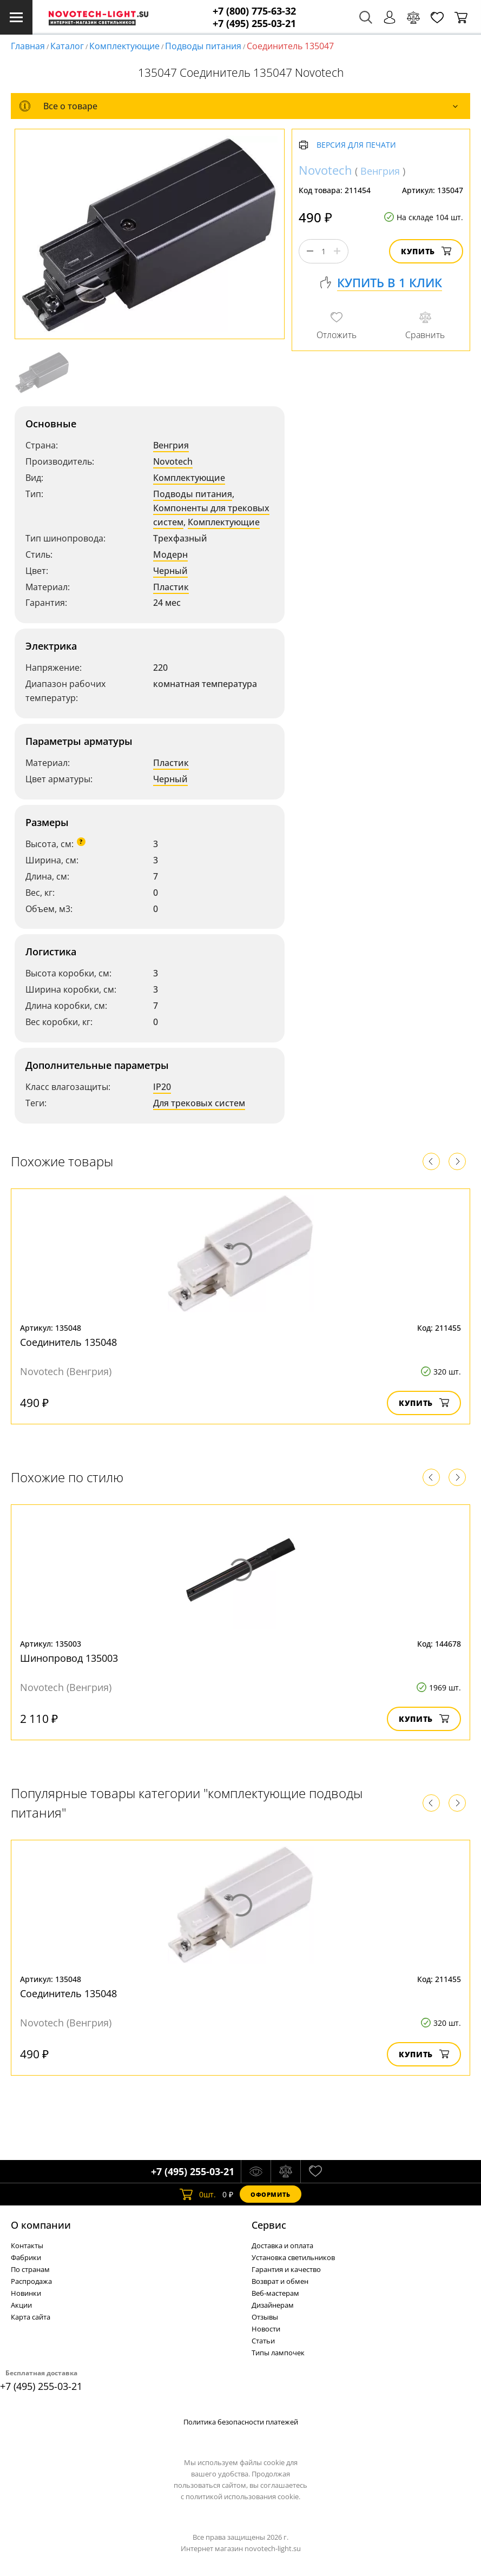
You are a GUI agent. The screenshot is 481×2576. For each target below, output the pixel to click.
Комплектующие (124, 46)
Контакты (27, 2245)
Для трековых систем (199, 1103)
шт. (198, 2194)
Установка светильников (293, 2257)
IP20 (162, 1087)
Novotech (173, 461)
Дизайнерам (273, 2305)
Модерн (170, 554)
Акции (21, 2305)
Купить (426, 251)
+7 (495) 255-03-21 (254, 23)
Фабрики (26, 2257)
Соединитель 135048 (68, 1342)
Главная (28, 46)
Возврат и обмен (280, 2281)
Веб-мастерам (275, 2293)
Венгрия (171, 445)
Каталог (67, 46)
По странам (30, 2269)
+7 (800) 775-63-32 (254, 11)
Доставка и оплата (282, 2245)
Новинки (26, 2293)
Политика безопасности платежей (240, 2422)
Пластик (171, 587)
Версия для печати (356, 145)
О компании (41, 2224)
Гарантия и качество (286, 2269)
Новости (266, 2329)
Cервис (269, 2224)
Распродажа (31, 2281)
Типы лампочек (278, 2352)
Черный (170, 571)
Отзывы (265, 2317)
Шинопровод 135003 (69, 1658)
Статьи (263, 2341)
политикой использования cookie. (243, 2496)
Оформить (271, 2194)
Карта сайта (30, 2317)
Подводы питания (203, 46)
